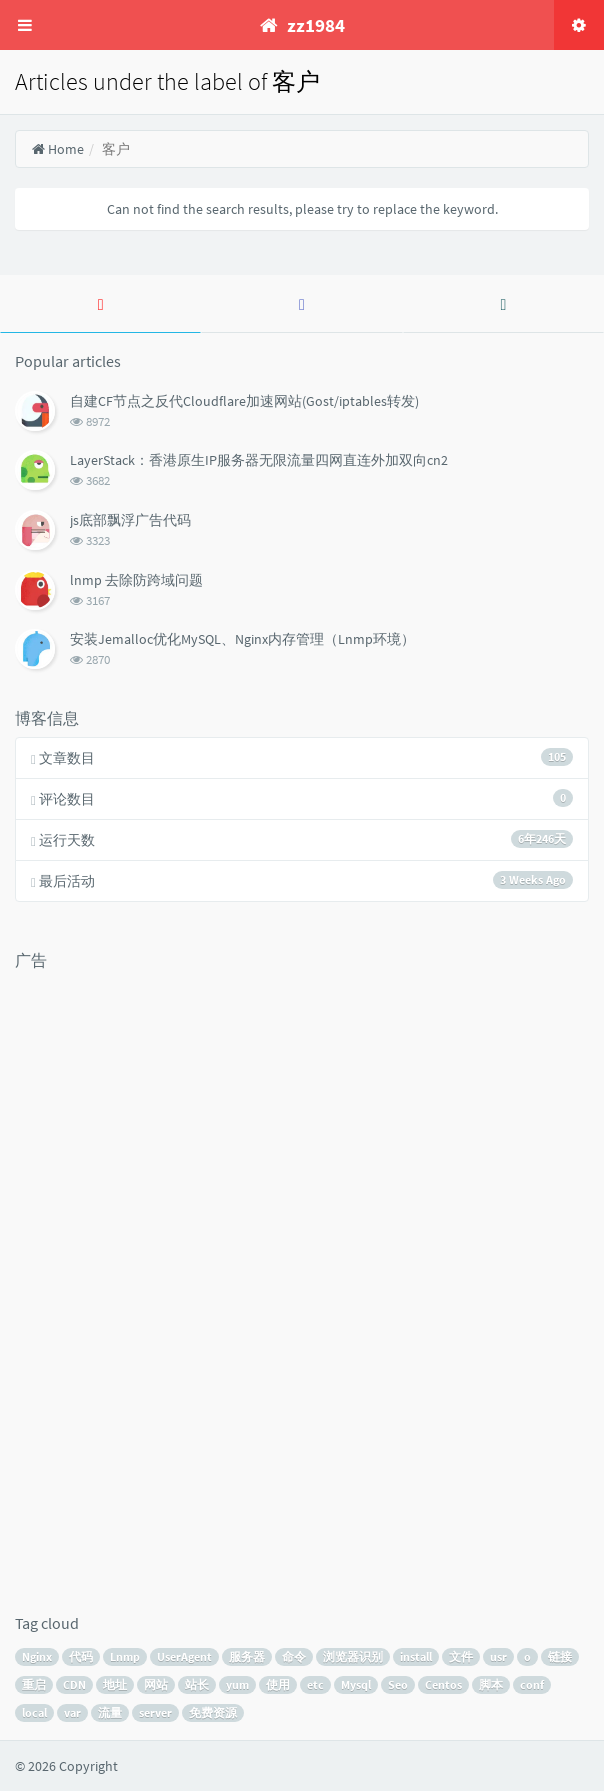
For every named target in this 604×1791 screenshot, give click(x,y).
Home (57, 149)
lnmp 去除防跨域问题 (136, 580)
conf (532, 1684)
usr (498, 1656)
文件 (461, 1656)
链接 (560, 1656)
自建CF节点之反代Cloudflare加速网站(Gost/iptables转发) (244, 401)
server (155, 1712)
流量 (110, 1712)
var (72, 1712)
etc (315, 1684)
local (34, 1712)
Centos (443, 1684)
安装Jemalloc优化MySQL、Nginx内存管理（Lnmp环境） (242, 639)
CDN (74, 1684)
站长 (197, 1684)
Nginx (37, 1656)
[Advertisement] (95, 1280)
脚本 (491, 1684)
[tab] (100, 304)
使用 (278, 1684)
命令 (294, 1656)
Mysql (356, 1684)
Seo (398, 1684)
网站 (156, 1684)
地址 (115, 1684)
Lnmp (125, 1656)
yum (237, 1684)
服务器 (247, 1656)
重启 (34, 1684)
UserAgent (184, 1656)
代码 (81, 1656)
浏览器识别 (353, 1656)
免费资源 (213, 1712)
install (416, 1656)
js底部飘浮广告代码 (130, 520)
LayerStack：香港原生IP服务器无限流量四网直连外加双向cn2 (259, 460)
